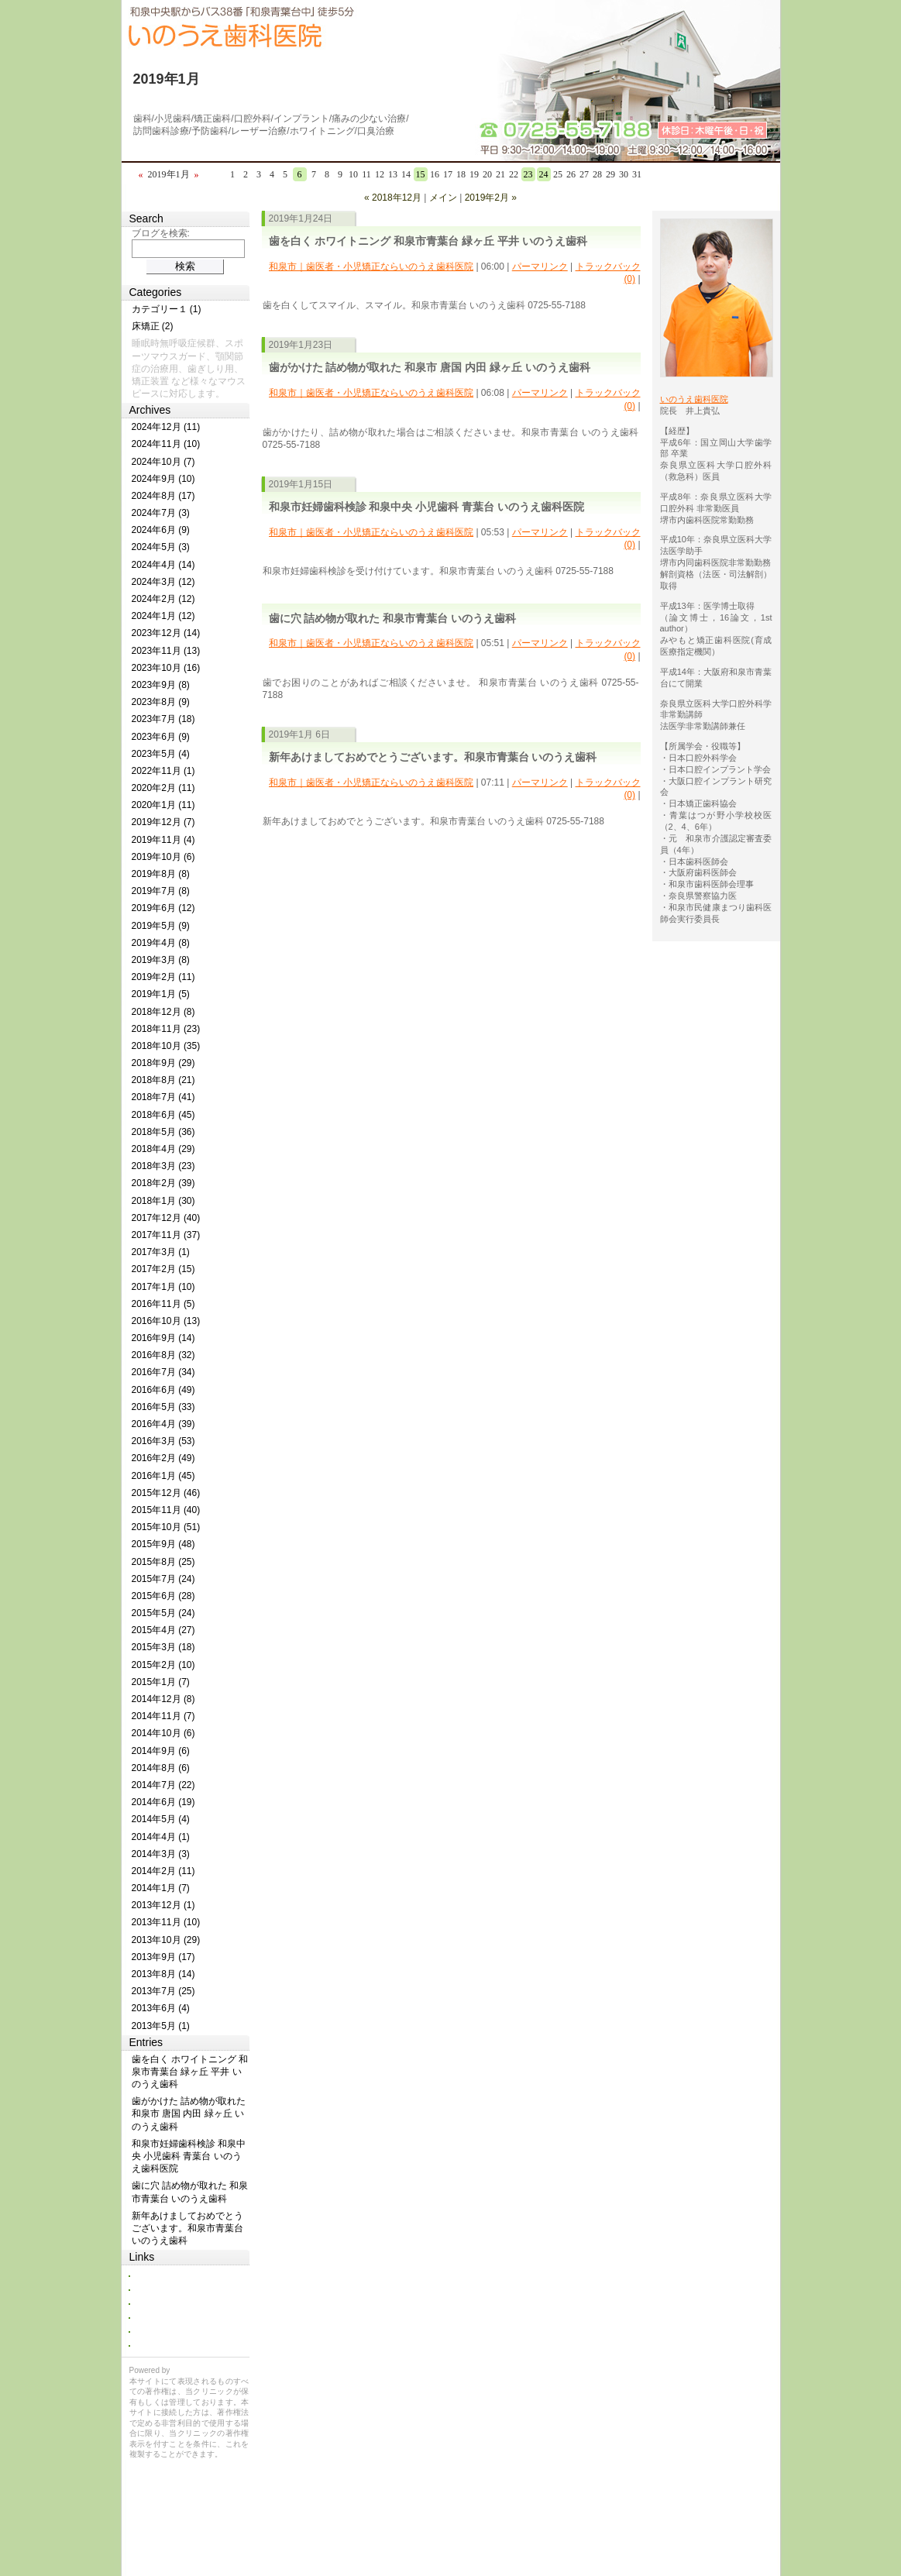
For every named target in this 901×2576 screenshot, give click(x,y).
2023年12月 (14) (166, 633)
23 (528, 174)
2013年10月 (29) (166, 1940)
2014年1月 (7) (161, 1888)
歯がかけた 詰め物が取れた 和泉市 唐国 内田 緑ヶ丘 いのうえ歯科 (429, 367)
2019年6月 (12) (163, 908)
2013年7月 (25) (163, 1991)
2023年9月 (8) (161, 684)
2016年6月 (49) (163, 1389)
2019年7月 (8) (161, 891)
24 (544, 174)
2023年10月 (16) (166, 667)
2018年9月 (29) (163, 1063)
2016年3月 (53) (163, 1441)
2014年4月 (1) (161, 1836)
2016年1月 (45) (163, 1475)
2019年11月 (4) (163, 839)
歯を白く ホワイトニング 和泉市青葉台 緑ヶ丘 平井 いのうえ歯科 (428, 241)
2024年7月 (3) (161, 512)
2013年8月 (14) (163, 1974)
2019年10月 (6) (163, 856)
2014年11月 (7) (163, 1716)
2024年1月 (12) (163, 615)
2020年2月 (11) (163, 787)
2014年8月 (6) (161, 1768)
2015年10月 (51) (166, 1527)
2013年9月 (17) (163, 1957)
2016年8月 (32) (163, 1355)
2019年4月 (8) (161, 942)
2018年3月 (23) (163, 1166)
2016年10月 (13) (166, 1321)
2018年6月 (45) (163, 1114)
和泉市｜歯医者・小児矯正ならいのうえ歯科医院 (371, 266)
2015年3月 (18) (163, 1647)
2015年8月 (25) (163, 1561)
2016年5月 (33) (163, 1406)
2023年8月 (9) (161, 701)
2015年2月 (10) (163, 1664)
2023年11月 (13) (166, 650)
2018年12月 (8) (163, 1011)
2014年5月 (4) (161, 1819)
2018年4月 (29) (163, 1149)
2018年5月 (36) (163, 1131)
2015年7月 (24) (163, 1578)
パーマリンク (540, 266)
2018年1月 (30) (163, 1200)
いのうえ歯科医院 (694, 399)
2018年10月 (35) (166, 1045)
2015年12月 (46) (166, 1492)
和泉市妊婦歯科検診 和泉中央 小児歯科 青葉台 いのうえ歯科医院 (427, 506)
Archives (150, 410)
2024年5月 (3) (161, 547)
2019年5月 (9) (161, 925)
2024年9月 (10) (163, 478)
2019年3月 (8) (161, 959)
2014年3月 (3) (161, 1854)
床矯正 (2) (153, 326)
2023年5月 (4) (161, 753)
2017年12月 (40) (166, 1217)
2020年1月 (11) (163, 805)
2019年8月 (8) (161, 873)
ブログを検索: (161, 233)
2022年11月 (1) (163, 770)
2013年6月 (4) (161, 2008)
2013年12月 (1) (163, 1905)
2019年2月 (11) (163, 977)
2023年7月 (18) (163, 719)
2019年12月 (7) (163, 822)
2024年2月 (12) (163, 598)
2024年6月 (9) (161, 529)
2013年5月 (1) (161, 2026)
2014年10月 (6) (163, 1733)
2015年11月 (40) (166, 1510)
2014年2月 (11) (163, 1871)
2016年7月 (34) (163, 1372)
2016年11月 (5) (163, 1303)
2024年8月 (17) (163, 495)
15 (420, 174)
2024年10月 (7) (163, 461)
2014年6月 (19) (163, 1802)
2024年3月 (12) (163, 581)
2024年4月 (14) (163, 564)
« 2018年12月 (392, 197)
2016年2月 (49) (163, 1458)
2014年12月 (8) (163, 1699)
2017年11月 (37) (166, 1235)
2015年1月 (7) (161, 1682)
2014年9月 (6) (161, 1750)
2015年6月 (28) (163, 1596)
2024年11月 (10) (166, 444)
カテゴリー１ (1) (166, 309)
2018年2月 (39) (163, 1183)
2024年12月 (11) (166, 426)
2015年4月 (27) (163, 1630)
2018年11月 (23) (166, 1028)
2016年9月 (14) (163, 1338)
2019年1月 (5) (161, 994)
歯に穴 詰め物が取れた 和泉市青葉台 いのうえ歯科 (393, 618)
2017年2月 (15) (163, 1269)
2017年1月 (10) (163, 1286)
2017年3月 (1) (161, 1252)
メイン (443, 197)
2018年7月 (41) (163, 1097)
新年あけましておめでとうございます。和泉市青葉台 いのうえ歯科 (433, 757)
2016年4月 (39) (163, 1424)
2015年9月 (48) (163, 1544)
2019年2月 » (491, 197)
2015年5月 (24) (163, 1613)
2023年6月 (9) (161, 736)
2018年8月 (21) (163, 1080)
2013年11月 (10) (166, 1922)
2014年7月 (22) (163, 1785)
